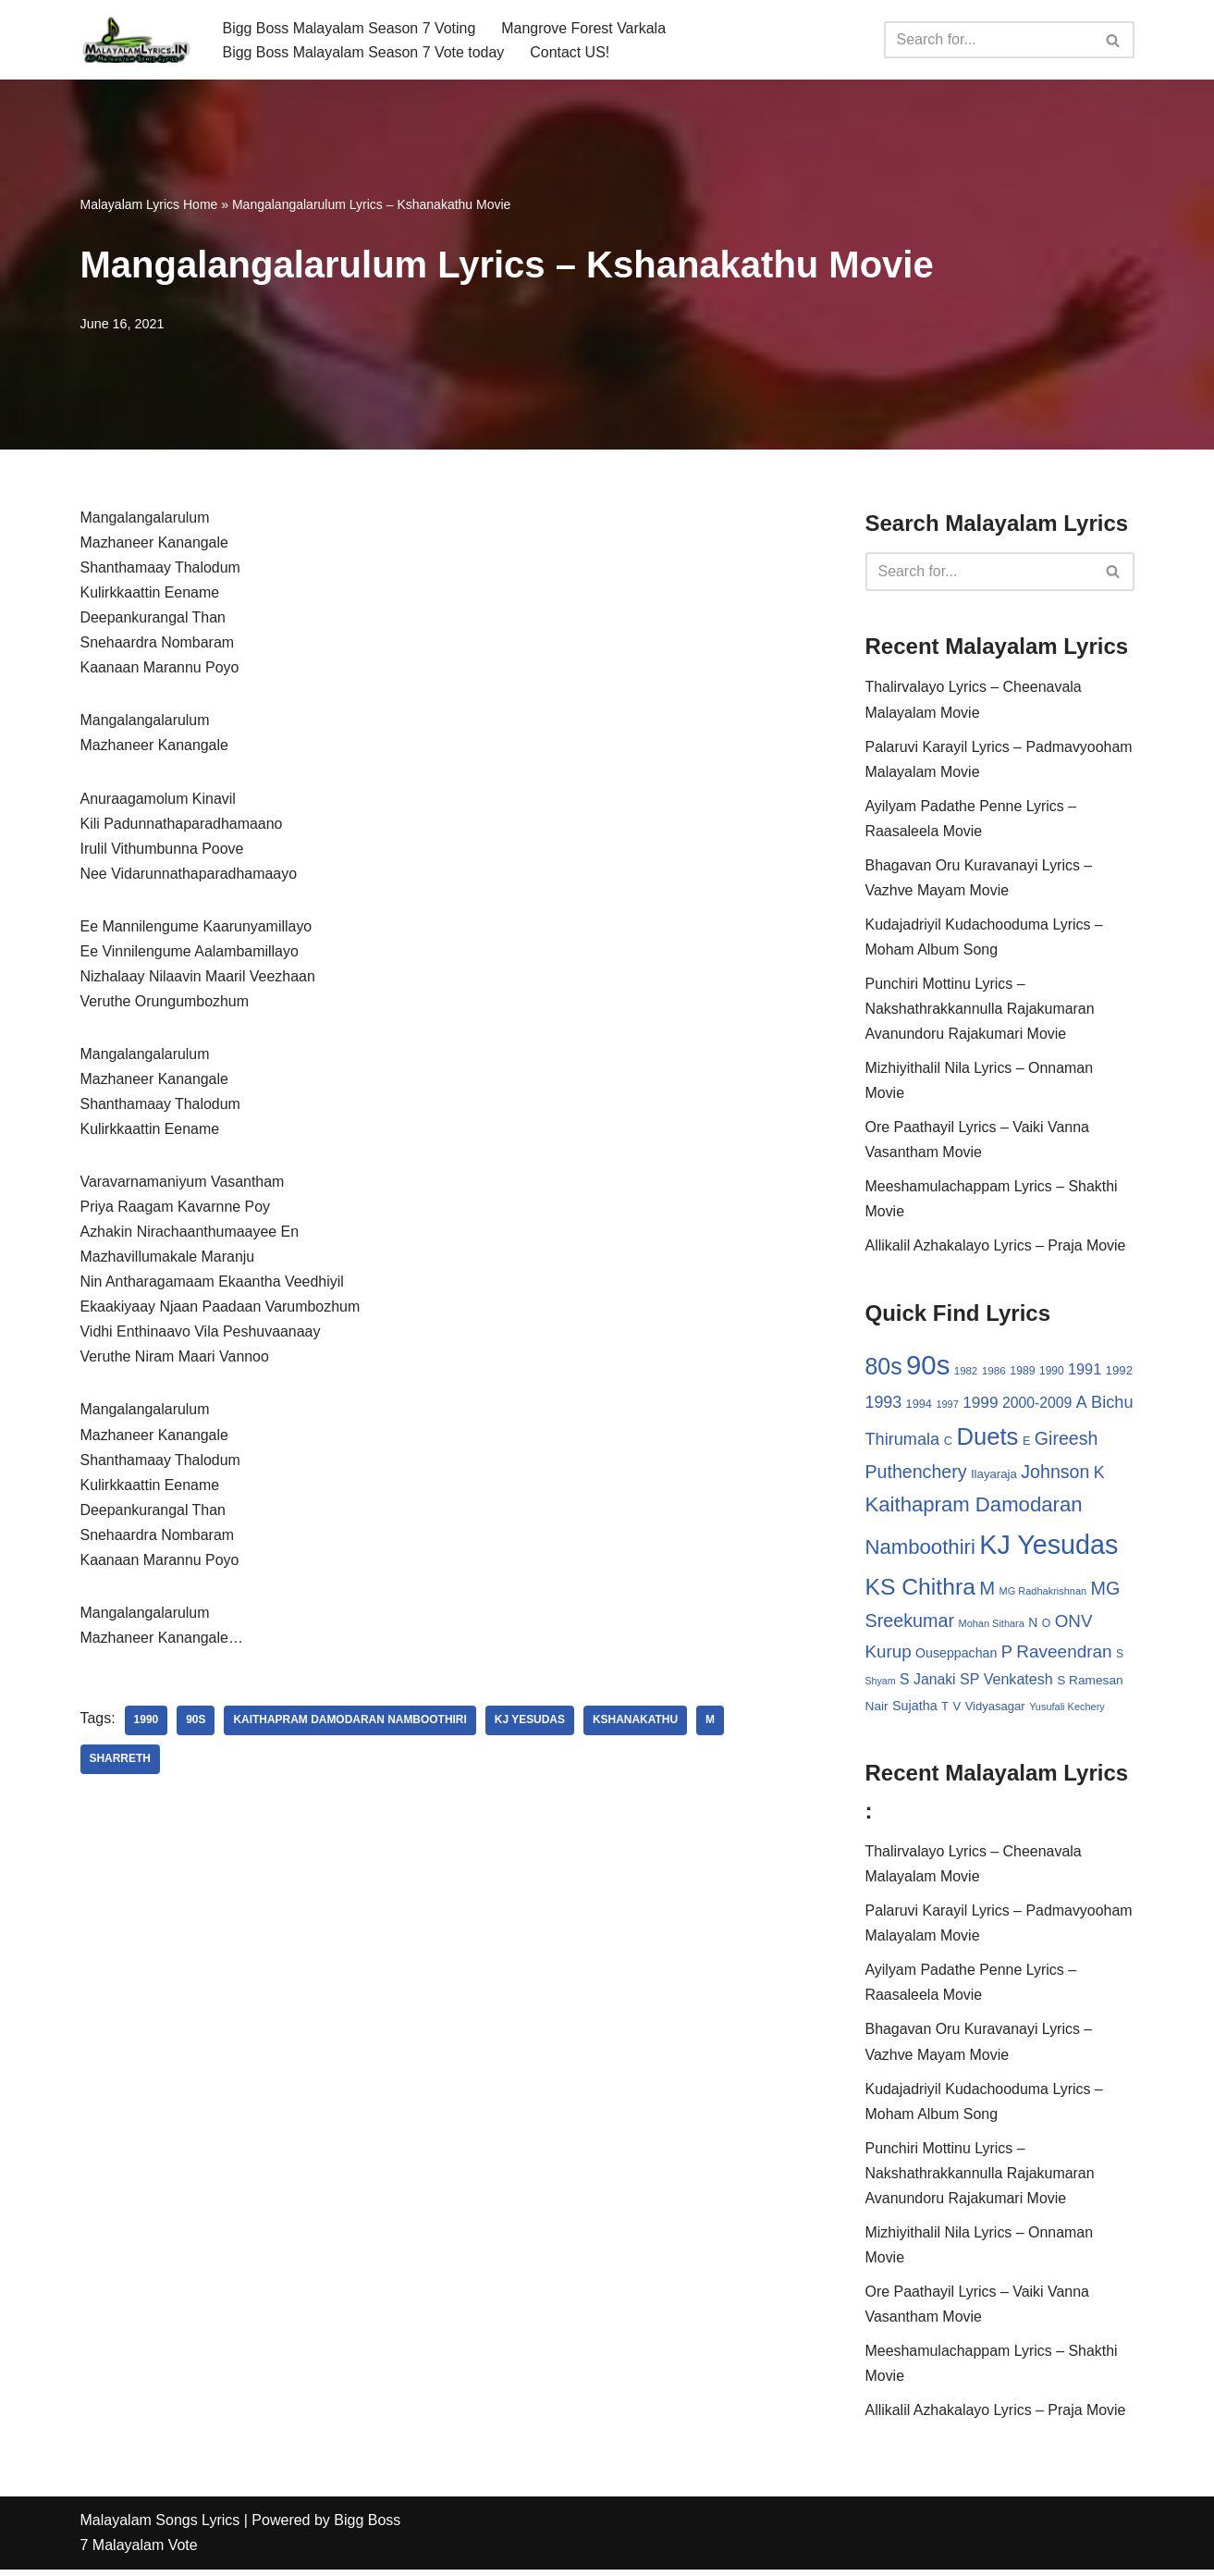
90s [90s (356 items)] (928, 1367)
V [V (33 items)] (957, 1710)
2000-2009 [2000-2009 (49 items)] (1037, 1405)
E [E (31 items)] (1027, 1443)
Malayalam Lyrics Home (149, 204)
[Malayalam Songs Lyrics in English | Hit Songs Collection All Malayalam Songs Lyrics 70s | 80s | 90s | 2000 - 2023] (135, 40)
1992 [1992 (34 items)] (1119, 1373)
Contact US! (570, 52)
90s (195, 1725)
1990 (146, 1725)
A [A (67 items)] (1081, 1405)
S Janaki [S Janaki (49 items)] (927, 1683)
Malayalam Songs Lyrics (160, 2527)
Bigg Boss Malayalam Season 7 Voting (350, 27)
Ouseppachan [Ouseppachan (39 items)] (956, 1656)
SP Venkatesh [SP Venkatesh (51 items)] (1006, 1682)
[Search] (988, 39)
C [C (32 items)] (948, 1443)
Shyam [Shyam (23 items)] (880, 1684)
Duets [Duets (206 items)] (987, 1439)
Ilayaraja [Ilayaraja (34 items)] (994, 1478)
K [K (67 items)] (1099, 1476)
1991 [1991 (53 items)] (1084, 1371)
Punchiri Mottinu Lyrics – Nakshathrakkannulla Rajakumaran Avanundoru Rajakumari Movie (980, 1010)
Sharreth (121, 1763)
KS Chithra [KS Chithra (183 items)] (920, 1589)
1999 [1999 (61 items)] (980, 1405)
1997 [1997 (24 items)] (947, 1406)
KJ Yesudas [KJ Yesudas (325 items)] (1048, 1548)
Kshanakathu (637, 1725)
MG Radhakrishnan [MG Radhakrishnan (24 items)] (1043, 1593)
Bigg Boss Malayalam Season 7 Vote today (364, 52)
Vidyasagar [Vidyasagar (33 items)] (995, 1710)
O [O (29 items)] (1046, 1627)
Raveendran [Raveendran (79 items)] (1063, 1655)
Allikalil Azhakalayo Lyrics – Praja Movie (996, 1248)
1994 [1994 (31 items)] (919, 1406)
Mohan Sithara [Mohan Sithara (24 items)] (991, 1627)
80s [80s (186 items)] (883, 1369)
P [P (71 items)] (1006, 1655)
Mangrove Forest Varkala (584, 27)
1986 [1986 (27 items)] (994, 1373)
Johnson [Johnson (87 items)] (1055, 1475)
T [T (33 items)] (945, 1710)
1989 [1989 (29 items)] (1022, 1373)
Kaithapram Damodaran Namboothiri (351, 1725)
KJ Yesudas (531, 1725)
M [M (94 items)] (987, 1591)
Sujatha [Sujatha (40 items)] (915, 1709)
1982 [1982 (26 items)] (965, 1373)
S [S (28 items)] (1119, 1657)
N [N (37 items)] (1032, 1626)
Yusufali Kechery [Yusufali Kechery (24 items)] (1067, 1710)
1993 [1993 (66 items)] (883, 1405)
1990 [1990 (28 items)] (1051, 1373)
